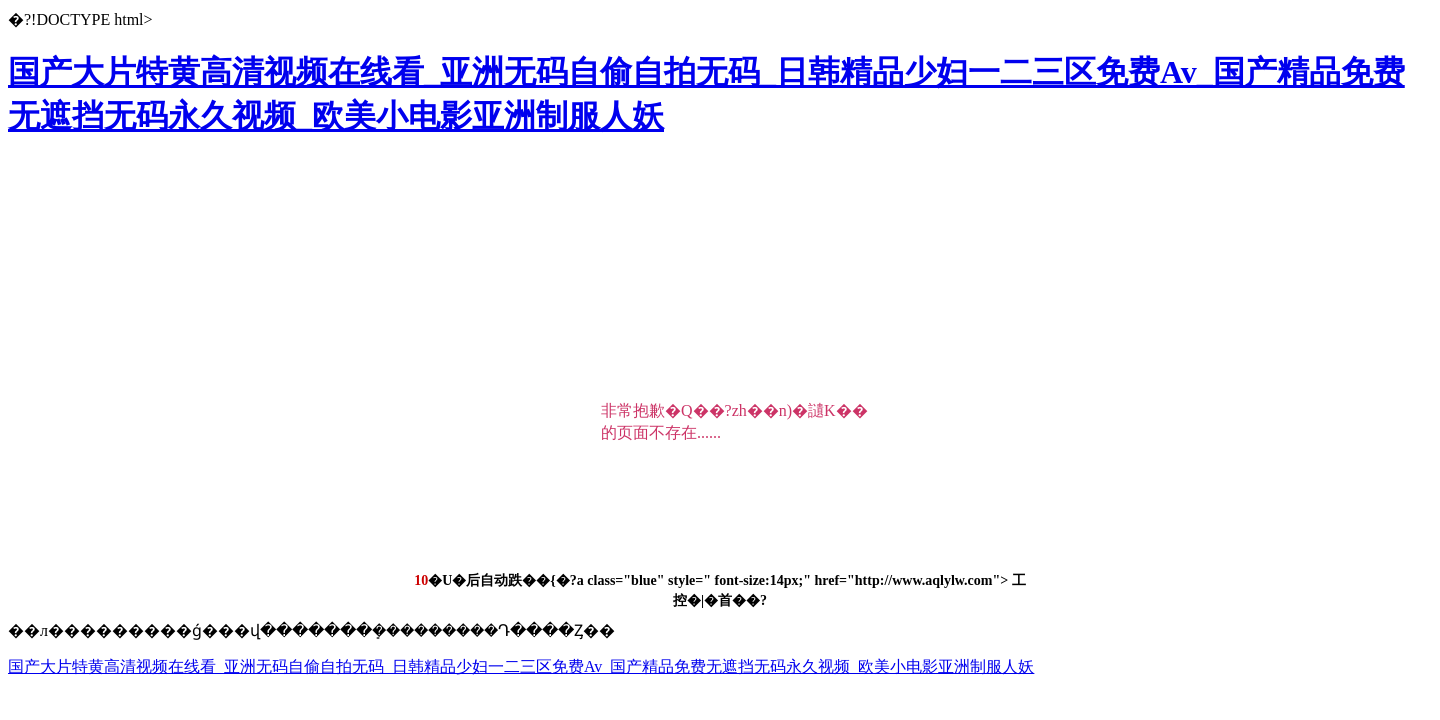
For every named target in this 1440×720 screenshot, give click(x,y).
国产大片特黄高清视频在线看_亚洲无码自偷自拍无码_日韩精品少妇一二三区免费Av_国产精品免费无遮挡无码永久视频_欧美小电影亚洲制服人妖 (521, 666)
